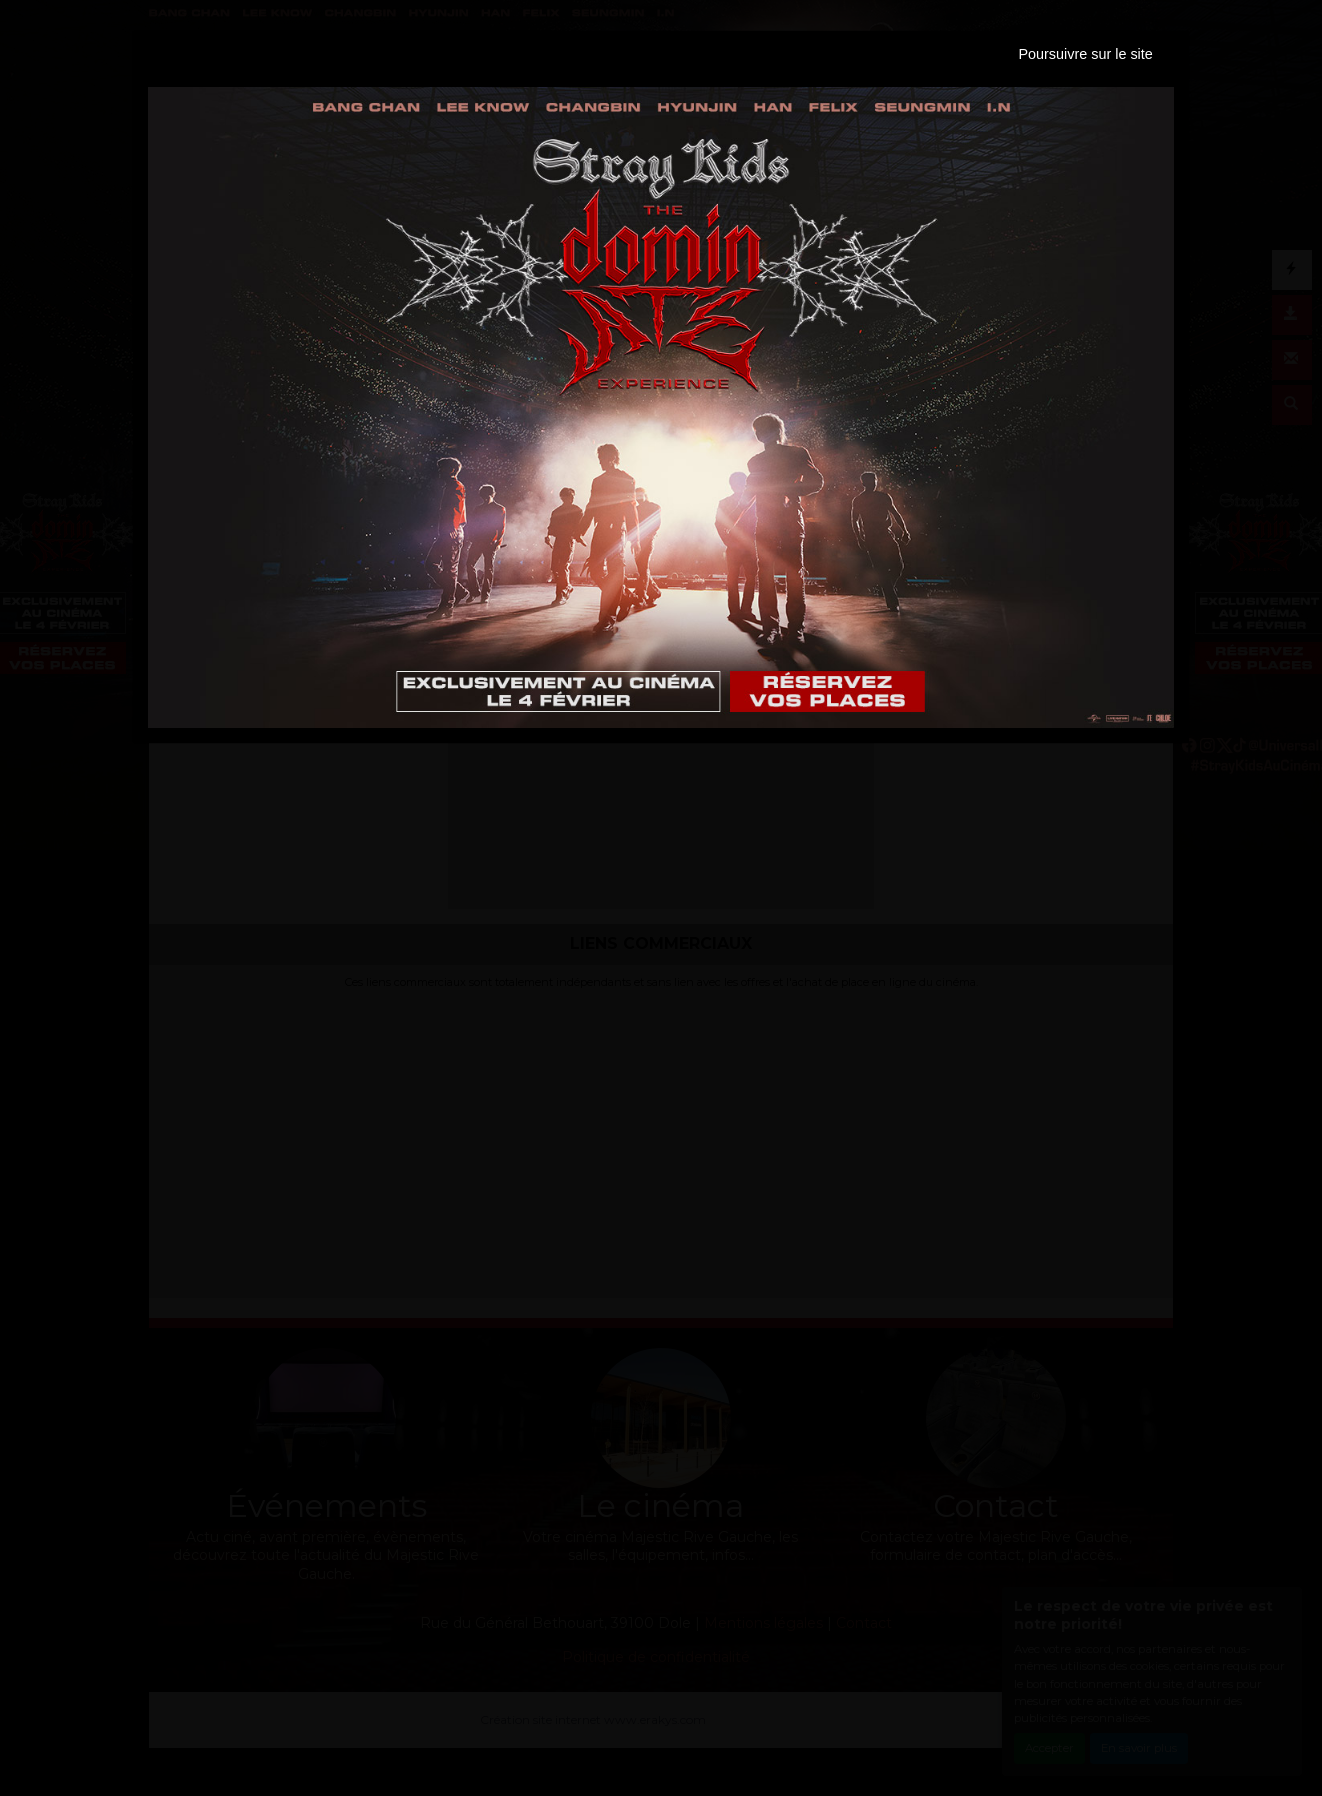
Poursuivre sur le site (1085, 54)
